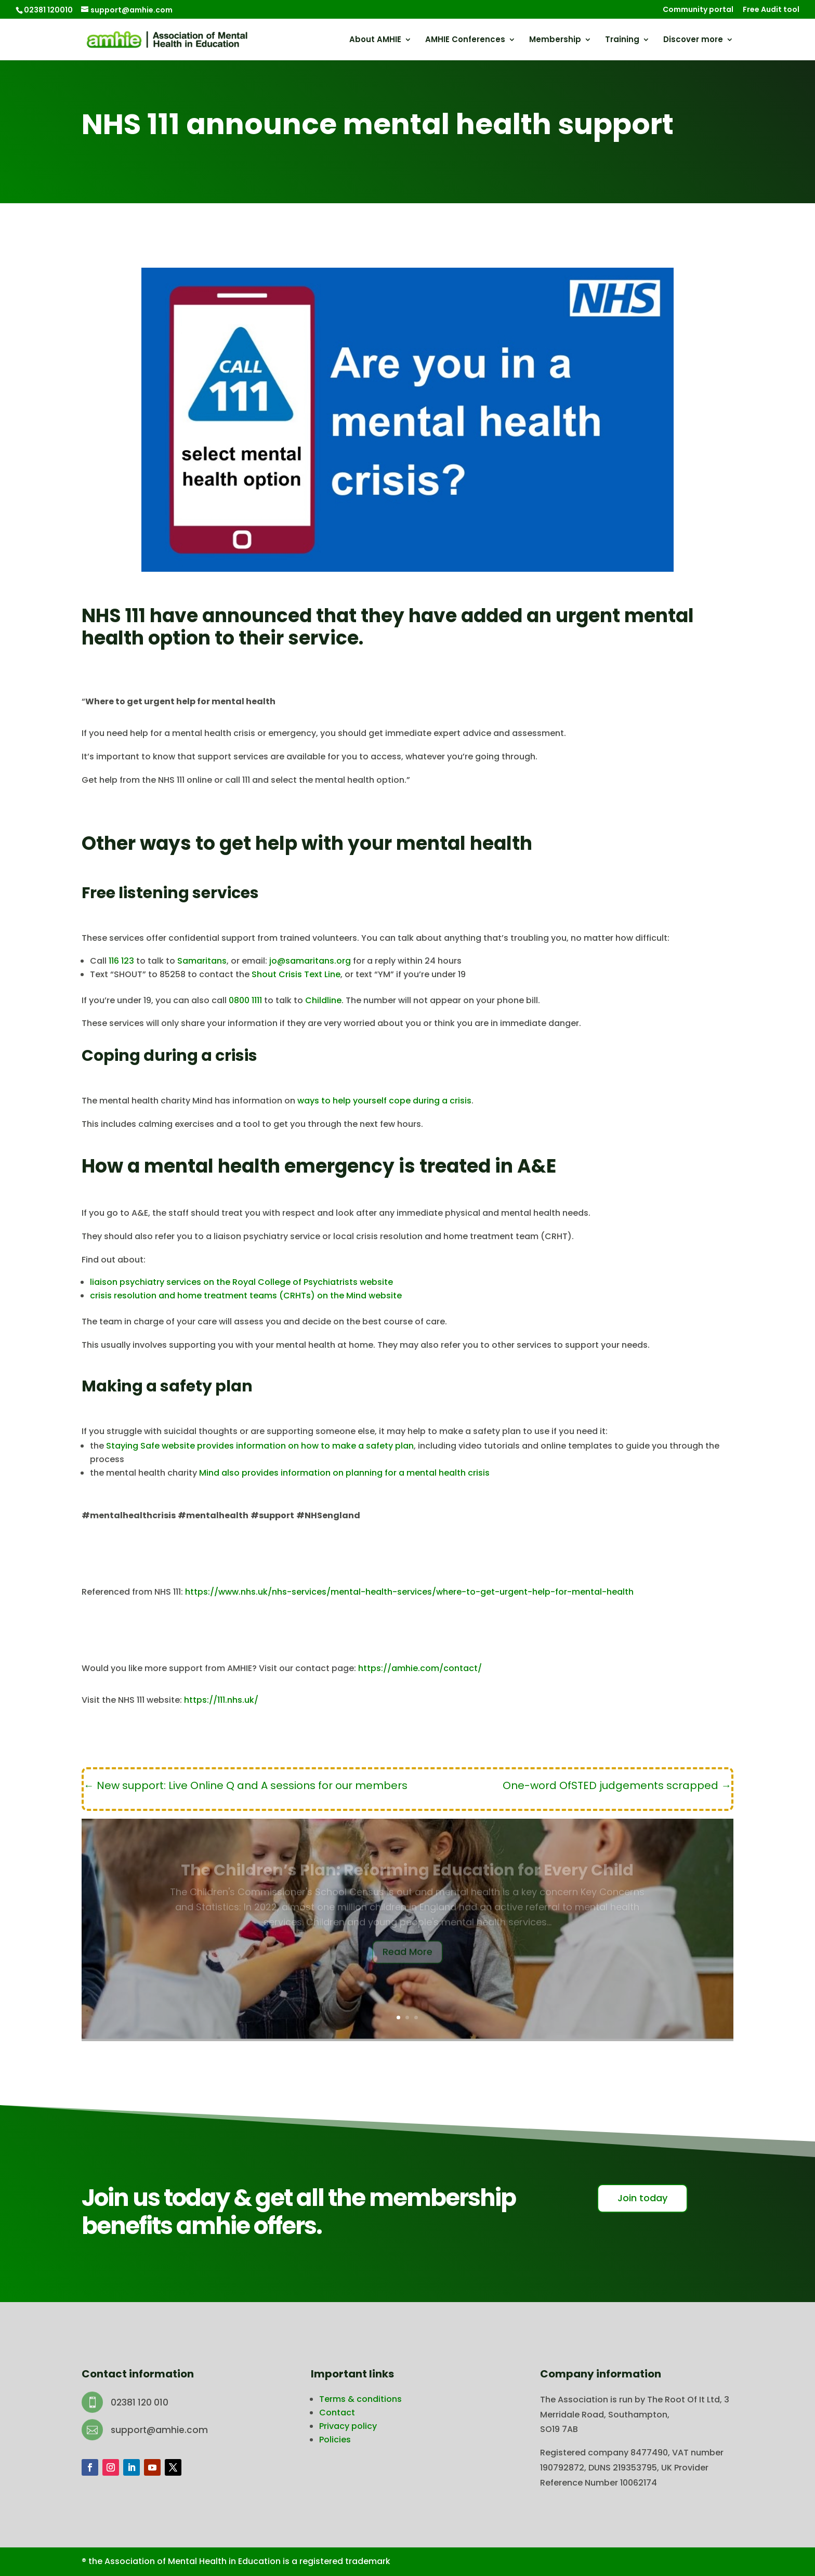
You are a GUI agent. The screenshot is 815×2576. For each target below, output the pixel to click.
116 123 (121, 961)
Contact (337, 2413)
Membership (555, 40)
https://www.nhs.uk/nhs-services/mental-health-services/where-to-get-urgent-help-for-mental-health (409, 1592)
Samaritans (202, 961)
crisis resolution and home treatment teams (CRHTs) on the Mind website (246, 1296)
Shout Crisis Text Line (296, 974)
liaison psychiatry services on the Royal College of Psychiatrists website (241, 1282)
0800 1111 (245, 1000)
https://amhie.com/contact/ (420, 1668)
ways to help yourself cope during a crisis (384, 1101)
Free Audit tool (771, 10)
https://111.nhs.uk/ (221, 1700)
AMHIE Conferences (465, 40)
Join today (642, 2197)
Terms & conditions (360, 2399)
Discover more (693, 40)
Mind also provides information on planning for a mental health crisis (344, 1473)
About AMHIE (375, 40)
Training (622, 40)
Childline (323, 1000)
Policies (335, 2440)
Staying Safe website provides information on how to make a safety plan (260, 1446)
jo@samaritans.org (310, 961)
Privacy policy (348, 2426)
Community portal (698, 10)
